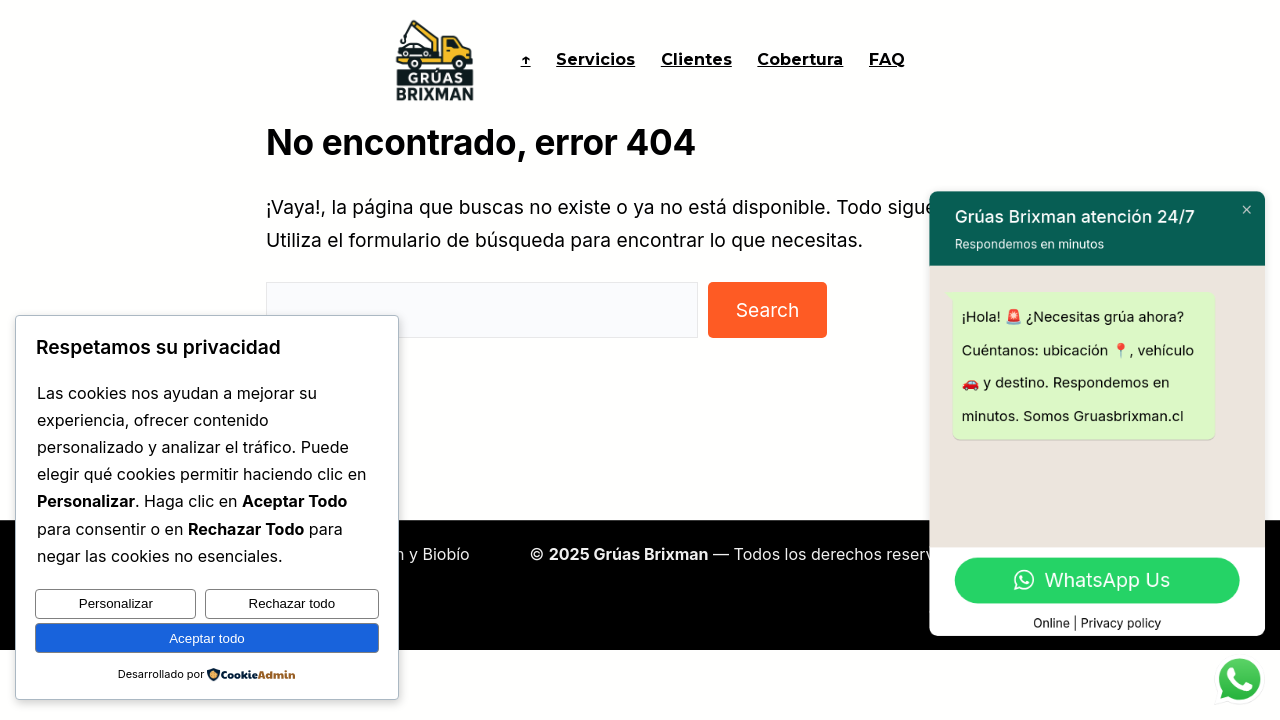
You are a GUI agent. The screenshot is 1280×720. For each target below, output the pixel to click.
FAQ (887, 59)
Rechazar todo (292, 604)
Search (768, 310)
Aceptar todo (207, 638)
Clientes (696, 59)
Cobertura (800, 59)
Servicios (595, 59)
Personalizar (116, 604)
